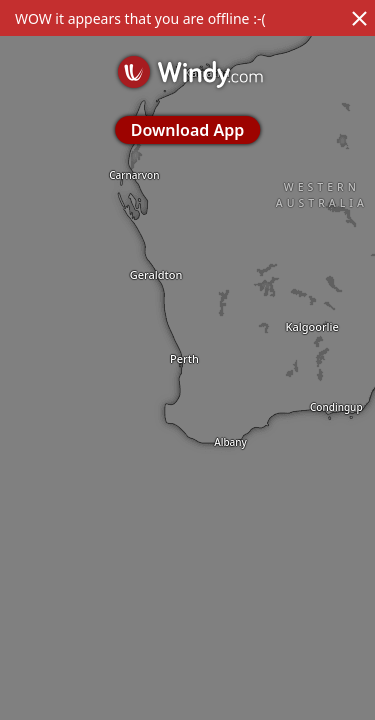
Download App (187, 130)
